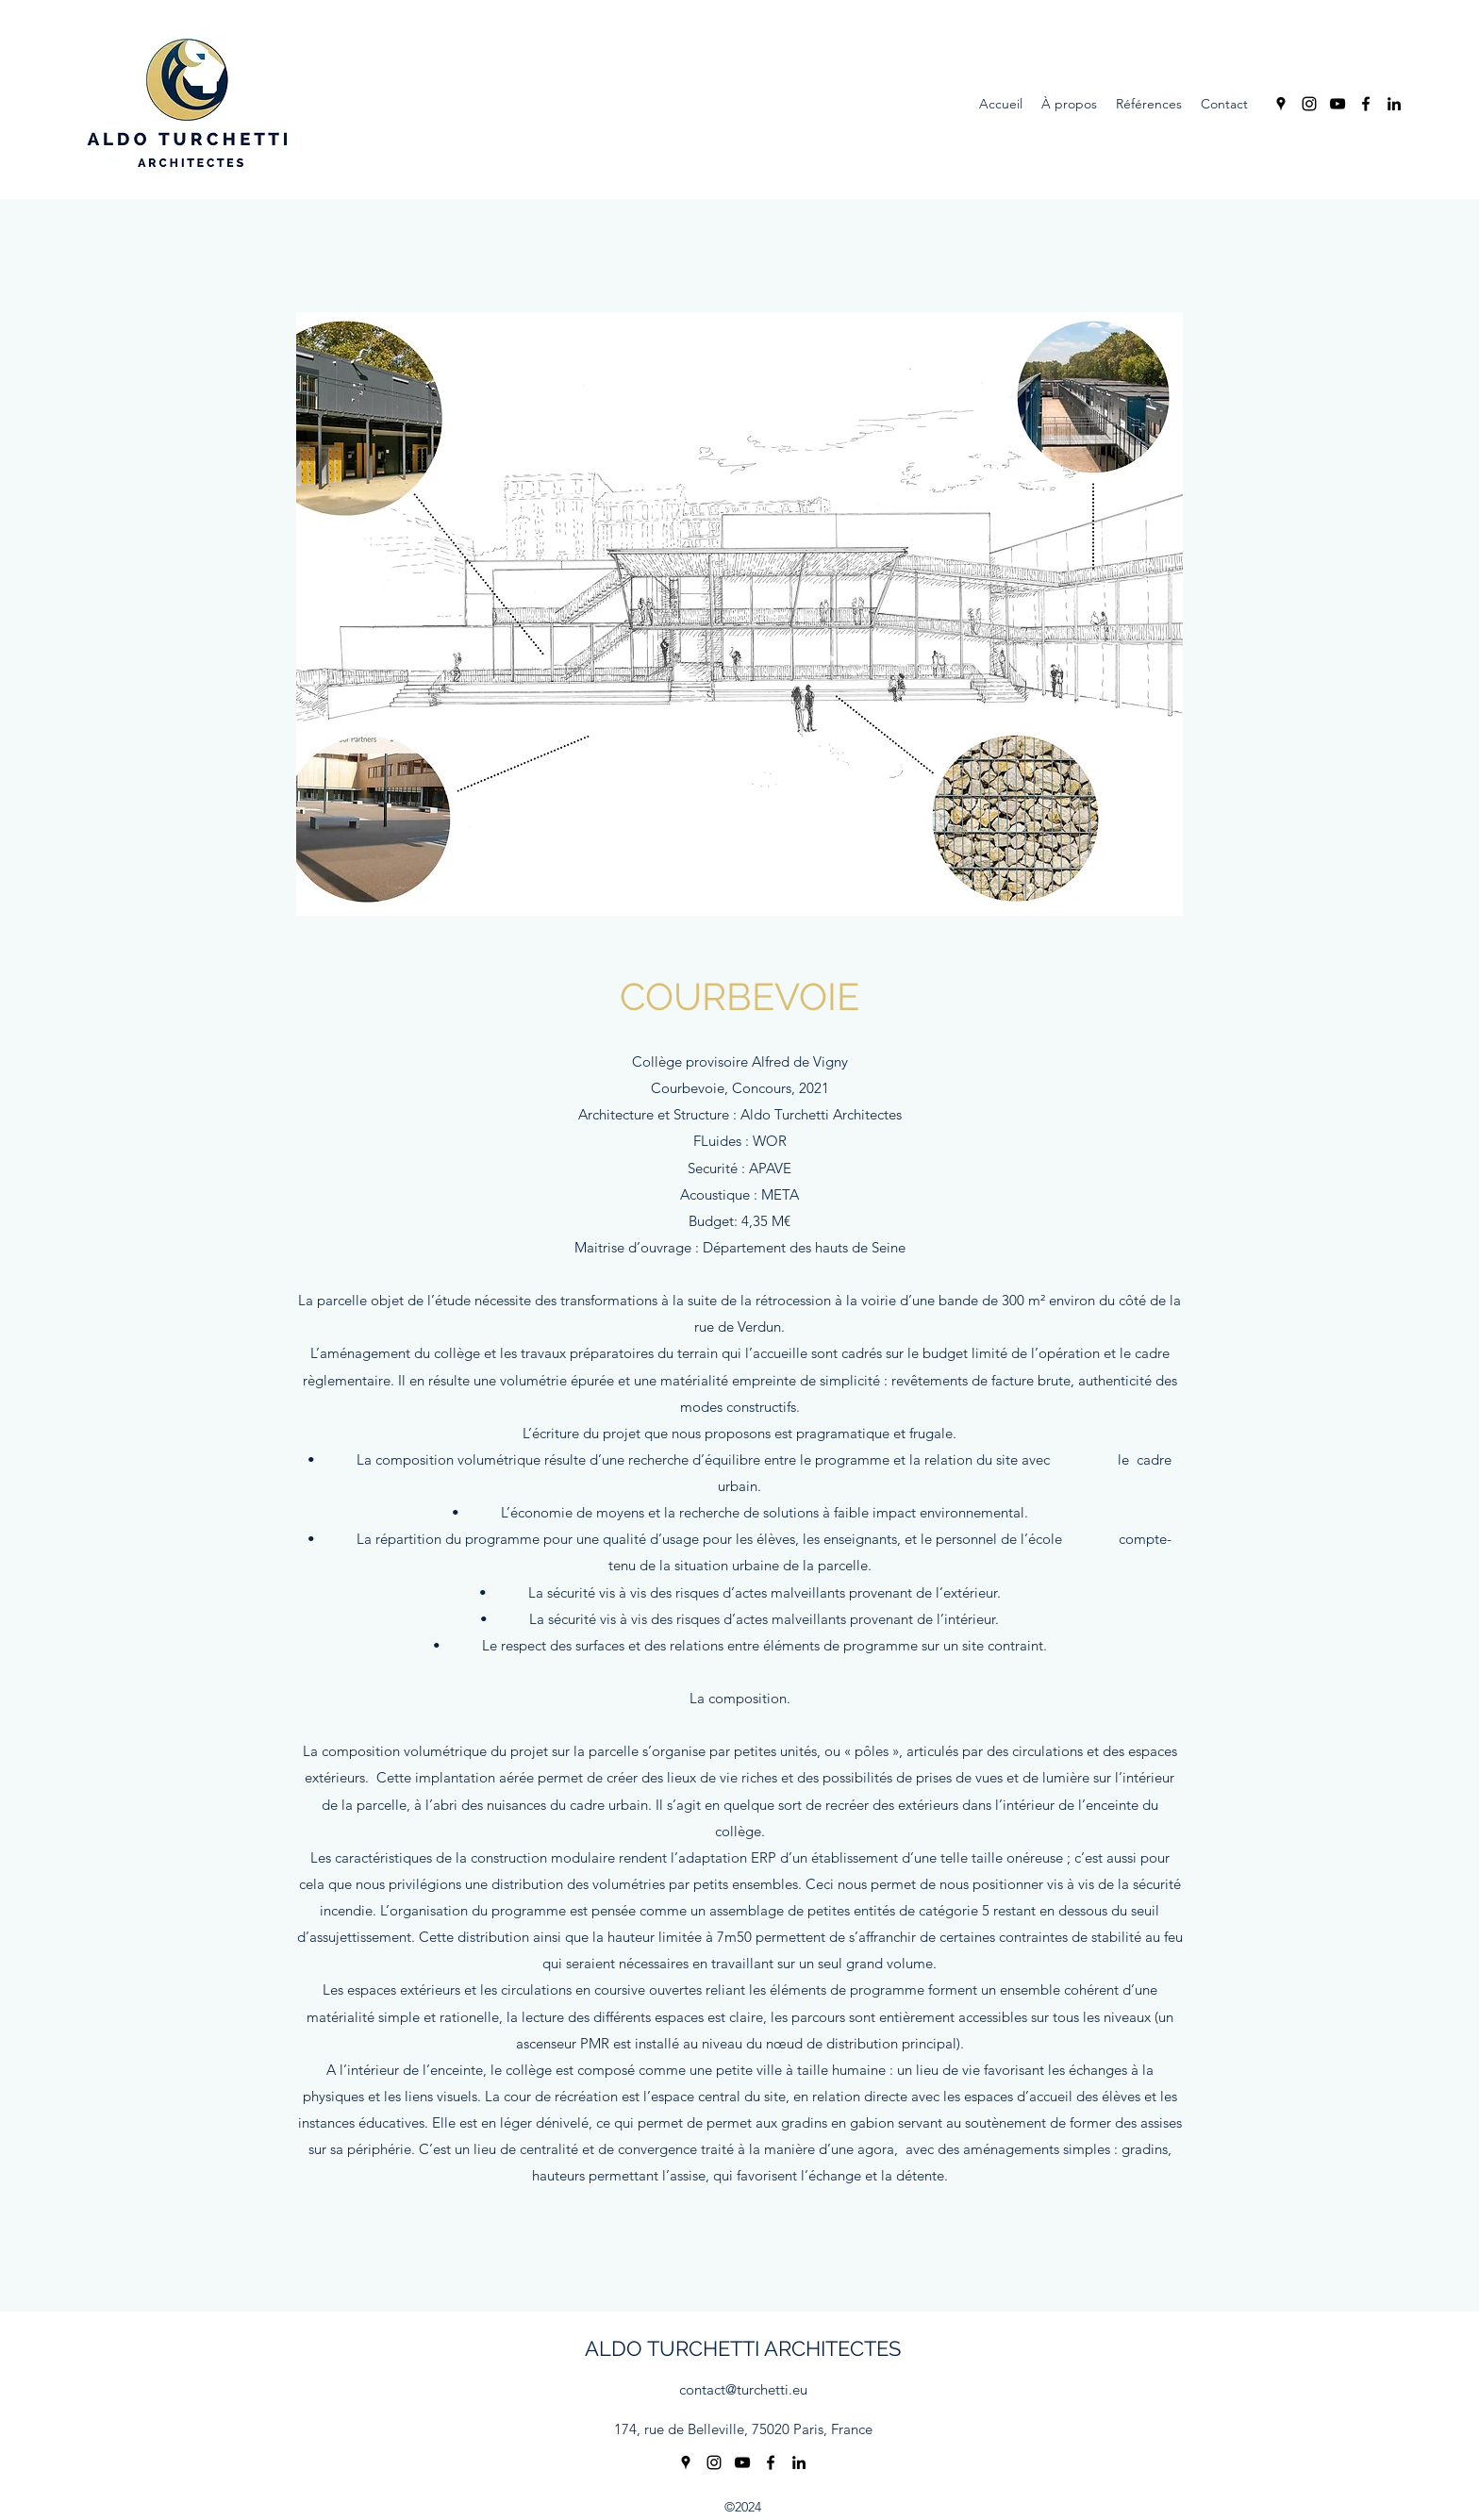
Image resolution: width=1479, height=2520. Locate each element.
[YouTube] (1337, 103)
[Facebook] (1365, 103)
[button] (739, 614)
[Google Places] (1280, 103)
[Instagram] (1309, 103)
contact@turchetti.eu (743, 2389)
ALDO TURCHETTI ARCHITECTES (743, 2348)
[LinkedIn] (1394, 103)
